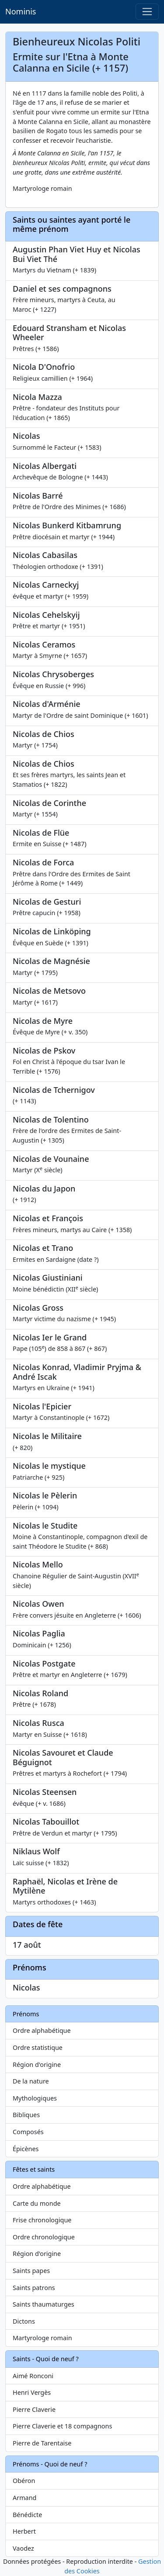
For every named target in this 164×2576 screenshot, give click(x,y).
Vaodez (23, 2548)
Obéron (24, 2480)
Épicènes (26, 2149)
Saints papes (31, 2270)
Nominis (20, 11)
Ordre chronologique (44, 2237)
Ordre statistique (38, 2047)
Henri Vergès (32, 2392)
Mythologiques (35, 2098)
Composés (28, 2132)
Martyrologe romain (42, 2338)
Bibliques (26, 2115)
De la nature (31, 2081)
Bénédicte (27, 2515)
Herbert (24, 2531)
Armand (24, 2497)
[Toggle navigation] (147, 11)
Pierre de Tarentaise (42, 2443)
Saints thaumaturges (43, 2304)
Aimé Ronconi (33, 2376)
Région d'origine (37, 2064)
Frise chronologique (42, 2220)
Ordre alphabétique (42, 2030)
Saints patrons (34, 2287)
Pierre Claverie (34, 2409)
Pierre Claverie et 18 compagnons (62, 2426)
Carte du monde (37, 2203)
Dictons (24, 2321)
